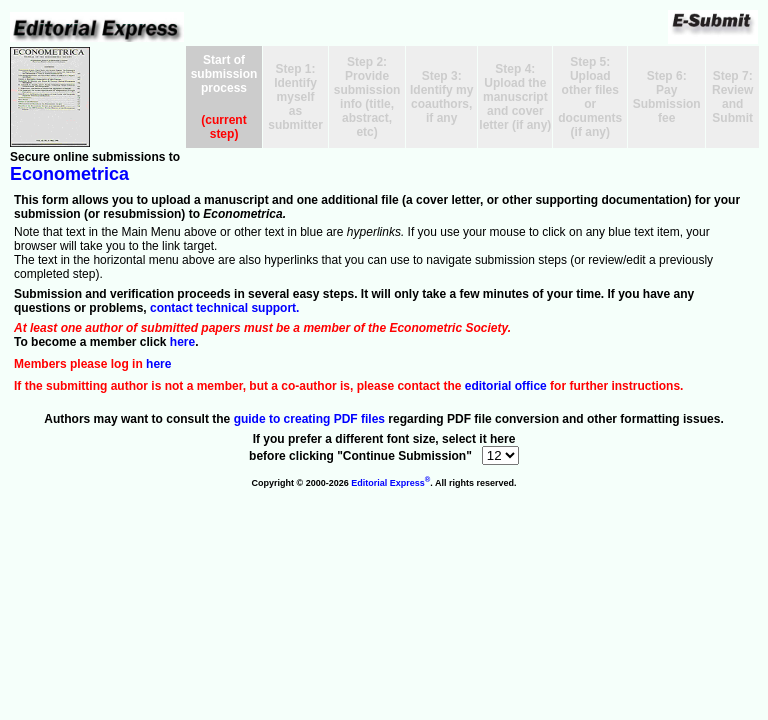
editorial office (506, 386)
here (182, 342)
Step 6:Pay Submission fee (667, 97)
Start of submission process (224, 74)
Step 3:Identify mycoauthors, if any (441, 97)
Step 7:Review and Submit (732, 97)
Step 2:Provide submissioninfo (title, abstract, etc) (367, 97)
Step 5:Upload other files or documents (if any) (590, 97)
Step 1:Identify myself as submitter (295, 97)
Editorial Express (390, 483)
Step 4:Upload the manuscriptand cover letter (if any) (515, 97)
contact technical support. (224, 308)
